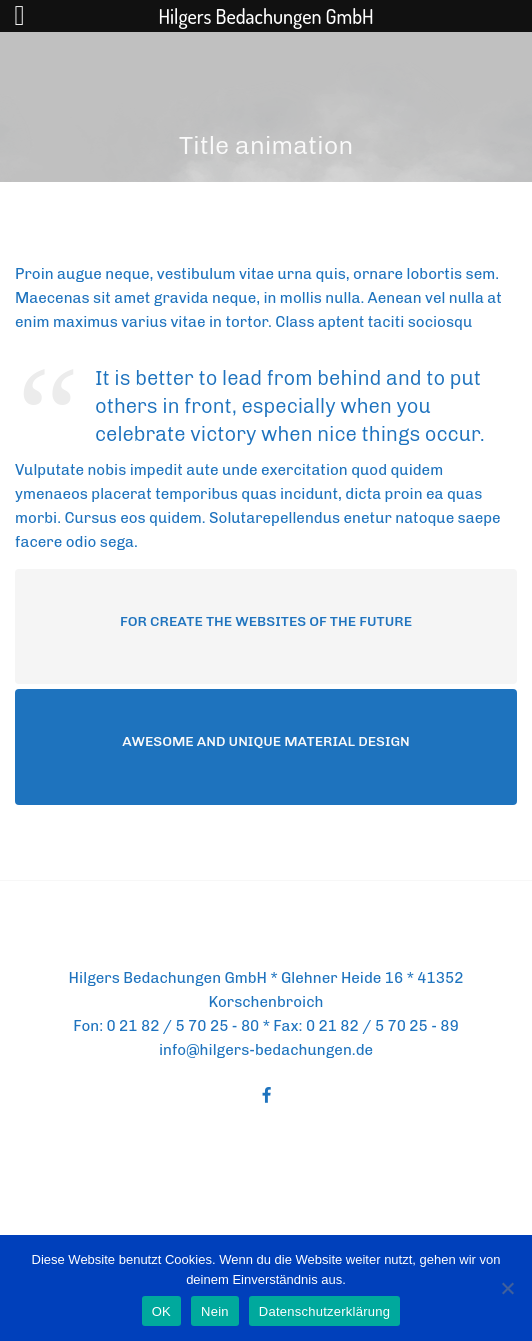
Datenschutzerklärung (324, 1311)
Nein (215, 1311)
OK (161, 1311)
